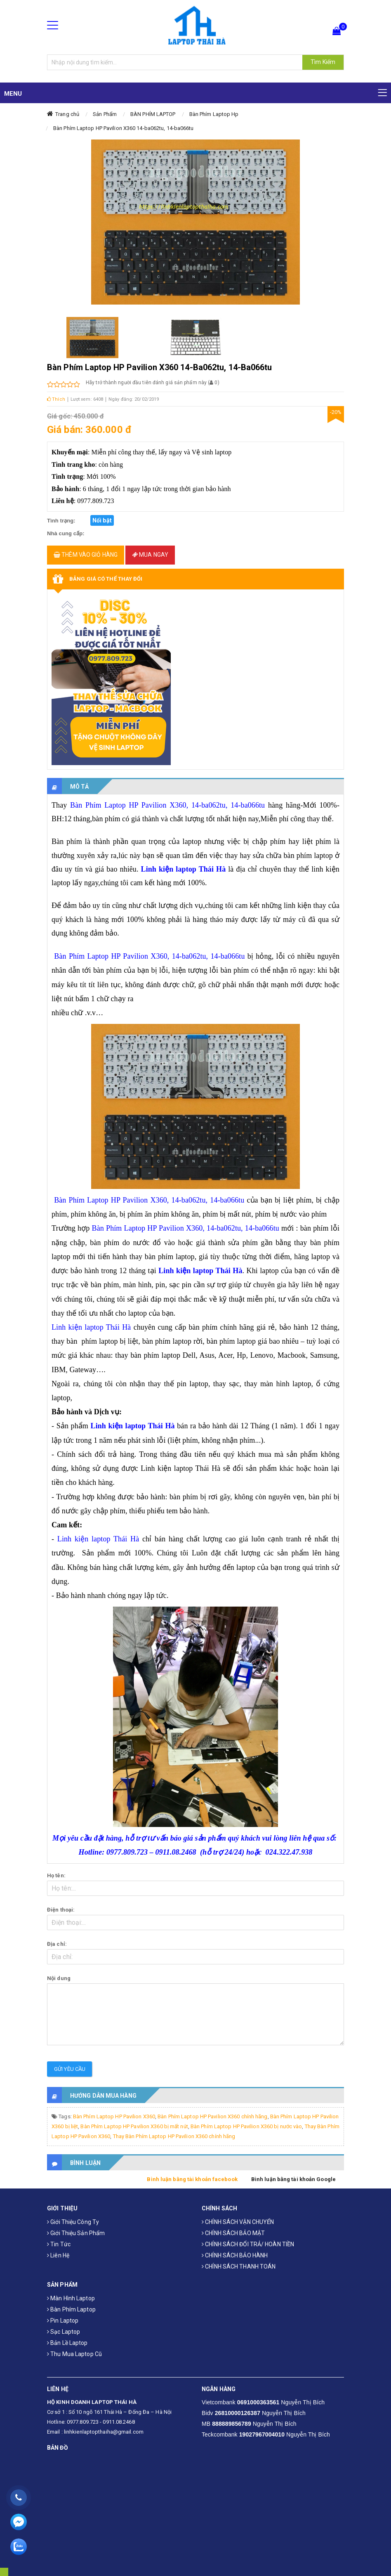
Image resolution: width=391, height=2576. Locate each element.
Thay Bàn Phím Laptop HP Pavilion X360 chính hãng (174, 2136)
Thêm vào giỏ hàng (86, 554)
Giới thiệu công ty (73, 2222)
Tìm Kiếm (323, 62)
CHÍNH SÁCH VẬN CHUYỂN (238, 2222)
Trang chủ (67, 114)
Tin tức (59, 2244)
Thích (56, 399)
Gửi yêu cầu (69, 2069)
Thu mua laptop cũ (74, 2354)
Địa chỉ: (57, 1944)
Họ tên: (56, 1875)
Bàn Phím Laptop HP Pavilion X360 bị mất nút (134, 2126)
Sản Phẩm (105, 114)
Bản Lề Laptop (67, 2343)
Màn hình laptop (71, 2298)
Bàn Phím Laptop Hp (214, 114)
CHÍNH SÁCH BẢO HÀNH (235, 2255)
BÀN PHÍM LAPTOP (153, 114)
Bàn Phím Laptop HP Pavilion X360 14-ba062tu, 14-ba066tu (123, 128)
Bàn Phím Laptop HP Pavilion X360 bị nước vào (246, 2126)
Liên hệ (58, 2255)
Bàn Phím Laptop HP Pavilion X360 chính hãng (212, 2116)
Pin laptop (62, 2320)
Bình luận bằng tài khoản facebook (192, 2179)
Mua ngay (150, 554)
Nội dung (59, 1978)
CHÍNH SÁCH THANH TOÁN (239, 2266)
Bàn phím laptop (71, 2309)
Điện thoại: (61, 1910)
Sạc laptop (63, 2331)
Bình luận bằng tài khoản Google (293, 2179)
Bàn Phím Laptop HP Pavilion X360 (114, 2116)
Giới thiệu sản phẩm (76, 2233)
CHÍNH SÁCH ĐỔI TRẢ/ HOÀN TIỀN (248, 2244)
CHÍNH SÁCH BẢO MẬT (233, 2233)
